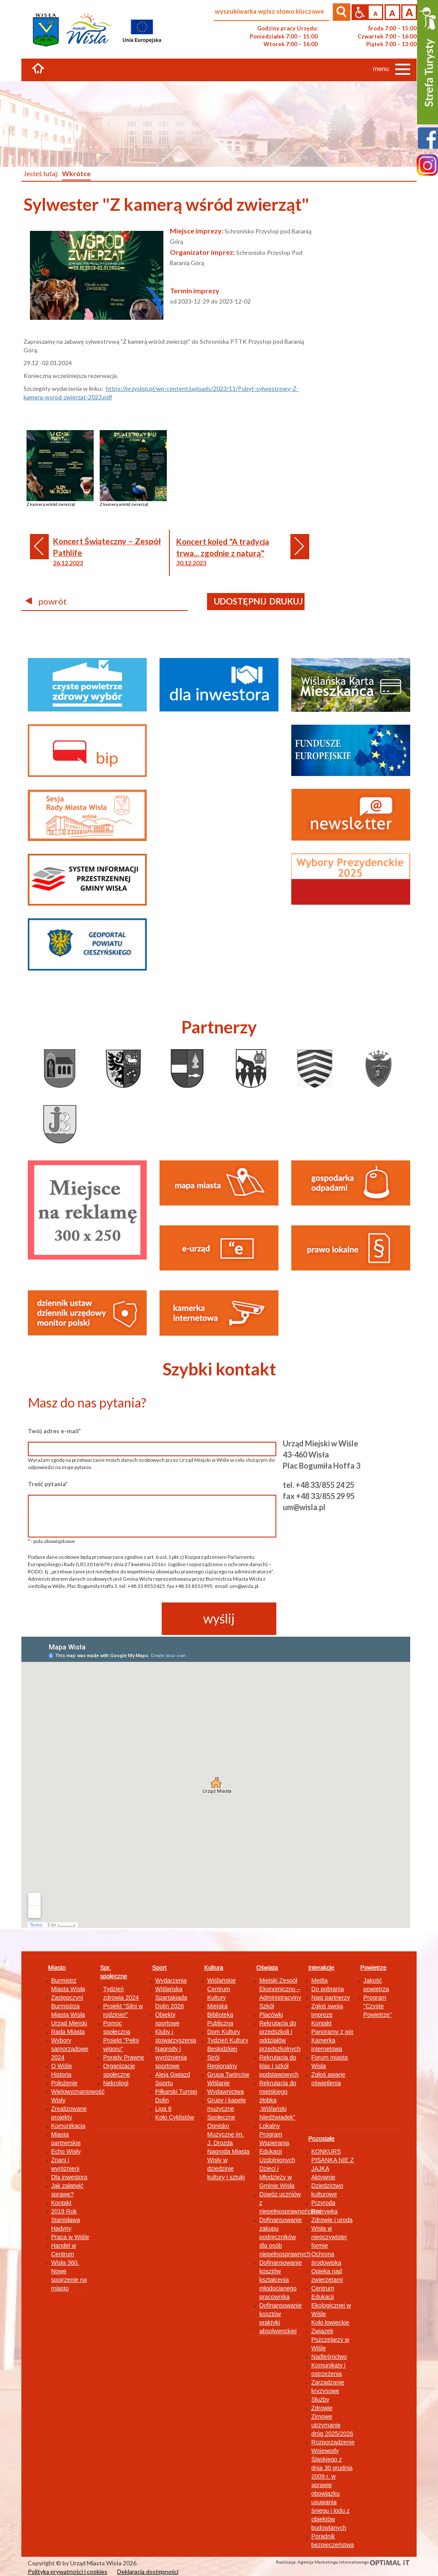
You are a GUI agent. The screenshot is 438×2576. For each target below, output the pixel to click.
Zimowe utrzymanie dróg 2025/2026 (332, 2425)
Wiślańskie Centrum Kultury (221, 1989)
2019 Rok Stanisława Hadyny (65, 2220)
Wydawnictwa (225, 2091)
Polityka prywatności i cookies (67, 2571)
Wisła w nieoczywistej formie (328, 2237)
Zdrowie (322, 2408)
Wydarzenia (171, 1980)
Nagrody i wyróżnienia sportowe (171, 2057)
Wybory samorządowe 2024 (70, 2049)
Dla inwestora (69, 2177)
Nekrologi (115, 2083)
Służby (320, 2399)
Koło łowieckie (330, 2322)
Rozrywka (324, 2211)
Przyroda (323, 2202)
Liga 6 (163, 2108)
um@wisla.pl (304, 1507)
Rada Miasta (68, 2031)
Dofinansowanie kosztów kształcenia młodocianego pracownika (280, 2279)
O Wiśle (61, 2066)
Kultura (213, 1967)
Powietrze (373, 1967)
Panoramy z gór (332, 2031)
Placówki (271, 2014)
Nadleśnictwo (329, 2356)
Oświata (267, 1967)
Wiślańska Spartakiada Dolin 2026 (171, 1997)
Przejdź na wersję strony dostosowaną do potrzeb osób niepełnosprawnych (359, 12)
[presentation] (93, 1619)
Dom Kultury (223, 2031)
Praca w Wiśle (70, 2237)
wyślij (219, 1618)
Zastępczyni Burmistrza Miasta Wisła (68, 2006)
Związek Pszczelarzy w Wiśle (330, 2340)
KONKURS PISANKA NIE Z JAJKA (332, 2160)
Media (319, 1980)
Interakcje (321, 1967)
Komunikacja (68, 2125)
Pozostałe (321, 2138)
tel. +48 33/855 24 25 (318, 1485)
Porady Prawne (123, 2057)
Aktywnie (323, 2177)
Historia (61, 2074)
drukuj (286, 601)
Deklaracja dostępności (147, 2571)
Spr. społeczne (113, 1972)
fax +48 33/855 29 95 (319, 1496)
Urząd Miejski (69, 2023)
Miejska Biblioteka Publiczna (220, 2015)
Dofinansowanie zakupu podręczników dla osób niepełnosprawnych (285, 2236)
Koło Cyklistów (174, 2117)
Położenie (64, 2083)
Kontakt (61, 2202)
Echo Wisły (66, 2151)
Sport (159, 1967)
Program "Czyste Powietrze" (377, 2006)
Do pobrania (327, 1989)
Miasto (57, 1967)
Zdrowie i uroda (332, 2219)
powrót (46, 601)
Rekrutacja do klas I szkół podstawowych (279, 2066)
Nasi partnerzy (330, 1997)
